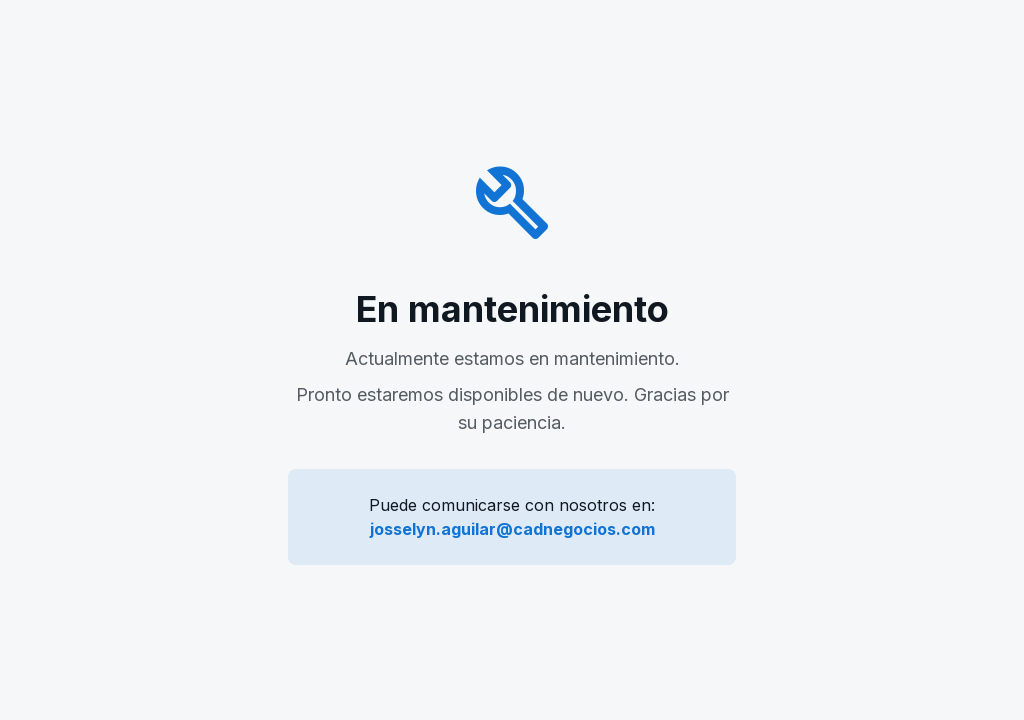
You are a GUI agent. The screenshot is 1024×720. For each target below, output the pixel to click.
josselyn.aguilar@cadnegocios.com (512, 529)
